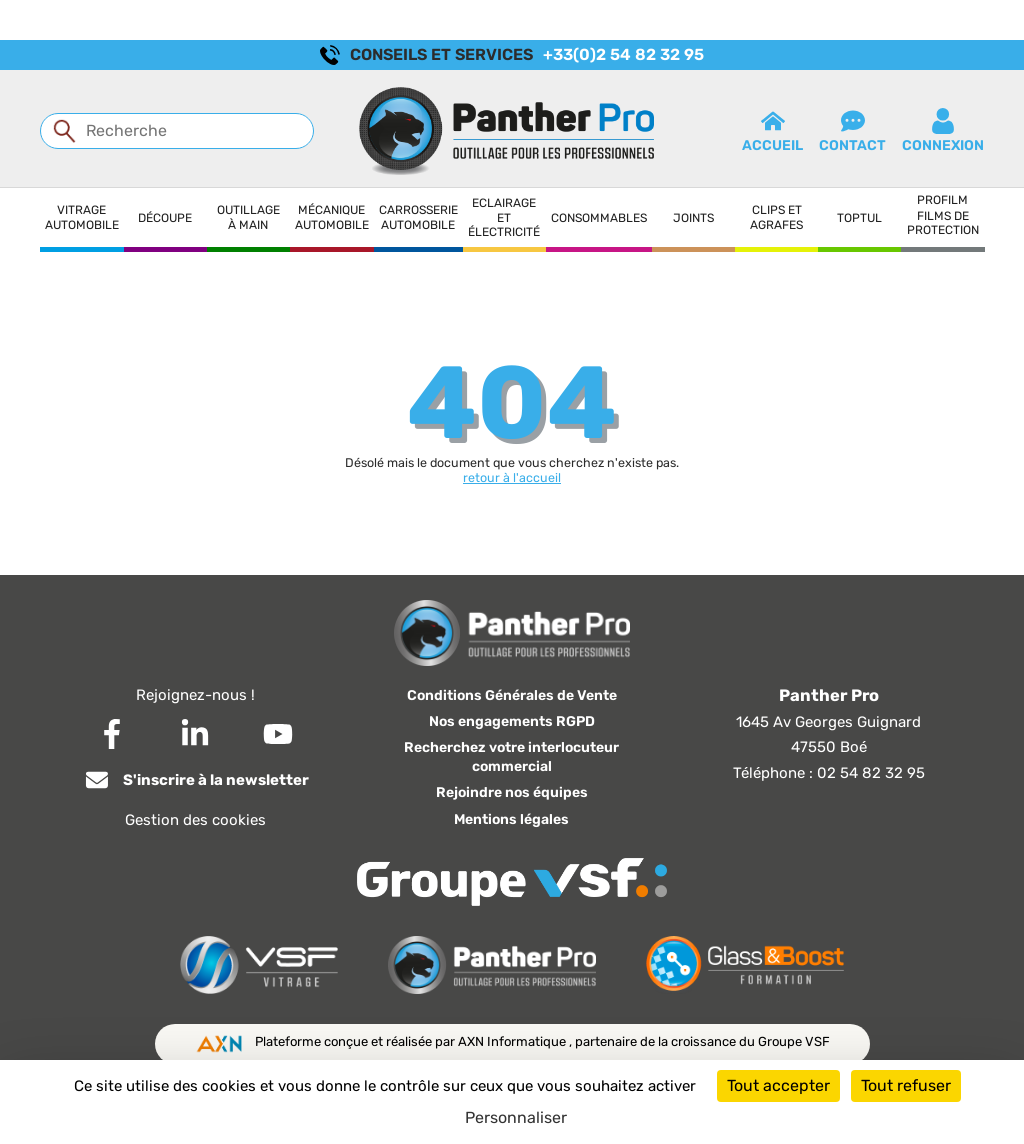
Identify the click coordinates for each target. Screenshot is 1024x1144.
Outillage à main (248, 217)
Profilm (942, 200)
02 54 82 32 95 (871, 773)
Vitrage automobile (82, 217)
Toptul (859, 218)
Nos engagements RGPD (512, 721)
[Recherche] (177, 131)
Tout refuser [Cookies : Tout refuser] (906, 1085)
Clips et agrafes (776, 217)
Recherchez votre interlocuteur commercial (511, 757)
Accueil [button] (772, 131)
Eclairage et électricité (504, 217)
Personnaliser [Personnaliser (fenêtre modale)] (516, 1117)
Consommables (599, 218)
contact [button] (852, 131)
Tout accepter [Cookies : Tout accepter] (778, 1085)
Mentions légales (511, 819)
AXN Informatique (513, 1041)
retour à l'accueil (512, 477)
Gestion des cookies (195, 820)
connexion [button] (943, 131)
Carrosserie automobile (418, 217)
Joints (693, 218)
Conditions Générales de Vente (512, 695)
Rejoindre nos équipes (512, 792)
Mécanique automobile (332, 217)
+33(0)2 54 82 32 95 (623, 54)
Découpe (165, 218)
